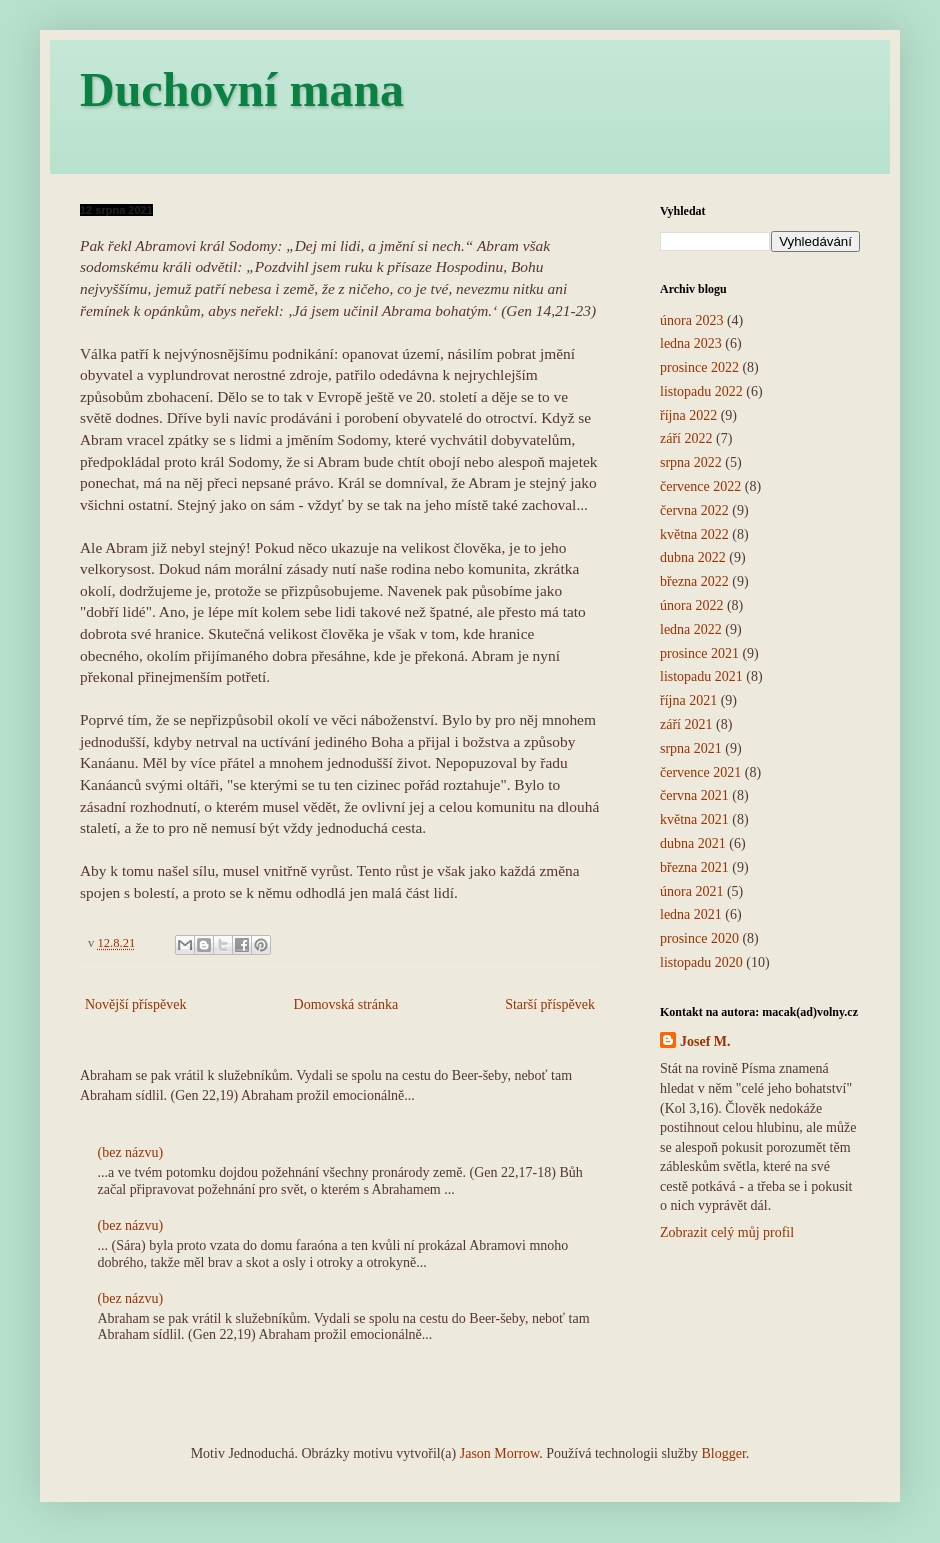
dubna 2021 (693, 843)
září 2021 (686, 724)
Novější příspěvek (135, 1004)
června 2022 (694, 510)
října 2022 (688, 415)
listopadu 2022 (701, 391)
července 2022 (700, 486)
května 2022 (694, 534)
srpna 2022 (691, 462)
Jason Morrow (500, 1453)
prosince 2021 (699, 653)
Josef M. (705, 1041)
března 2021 (694, 867)
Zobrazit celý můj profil (727, 1232)
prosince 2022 (699, 367)
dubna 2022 (693, 557)
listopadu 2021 (701, 676)
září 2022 (686, 438)
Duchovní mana (242, 89)
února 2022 (691, 605)
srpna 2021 (691, 748)
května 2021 (694, 819)
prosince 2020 (699, 938)
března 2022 (694, 581)
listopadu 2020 (701, 962)
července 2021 (700, 772)
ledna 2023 (691, 343)
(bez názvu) (131, 1152)
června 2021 (694, 795)
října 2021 (688, 700)
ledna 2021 (691, 914)
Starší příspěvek (550, 1004)
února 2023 (691, 320)
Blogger (723, 1453)
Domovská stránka (346, 1004)
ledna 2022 (691, 629)
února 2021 (691, 891)
